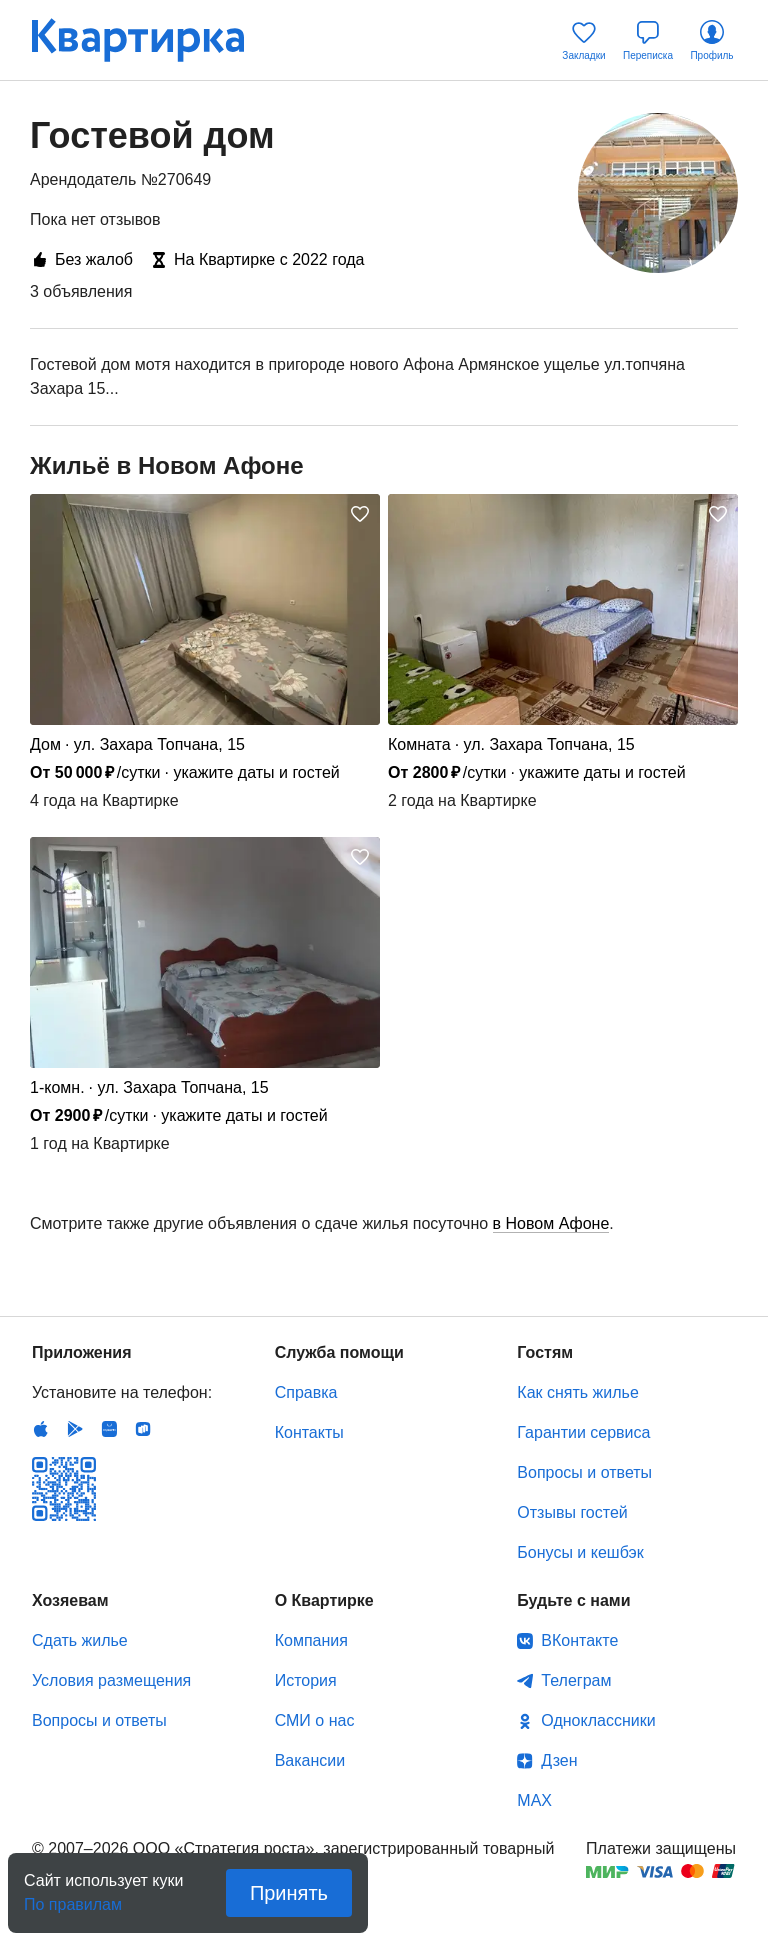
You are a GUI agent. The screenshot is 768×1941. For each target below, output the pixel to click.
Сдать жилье (80, 1640)
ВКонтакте (579, 1640)
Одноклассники (598, 1720)
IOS (41, 1429)
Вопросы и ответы (584, 1472)
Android (75, 1429)
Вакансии (310, 1760)
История (306, 1680)
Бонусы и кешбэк (580, 1552)
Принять (289, 1893)
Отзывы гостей (572, 1512)
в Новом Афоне (551, 1223)
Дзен (559, 1760)
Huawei (109, 1429)
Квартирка (152, 40)
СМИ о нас (315, 1720)
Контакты (309, 1432)
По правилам (73, 1898)
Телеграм (576, 1680)
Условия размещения (111, 1680)
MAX (534, 1800)
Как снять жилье (577, 1392)
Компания (311, 1640)
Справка (306, 1392)
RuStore (143, 1429)
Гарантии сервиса (583, 1432)
